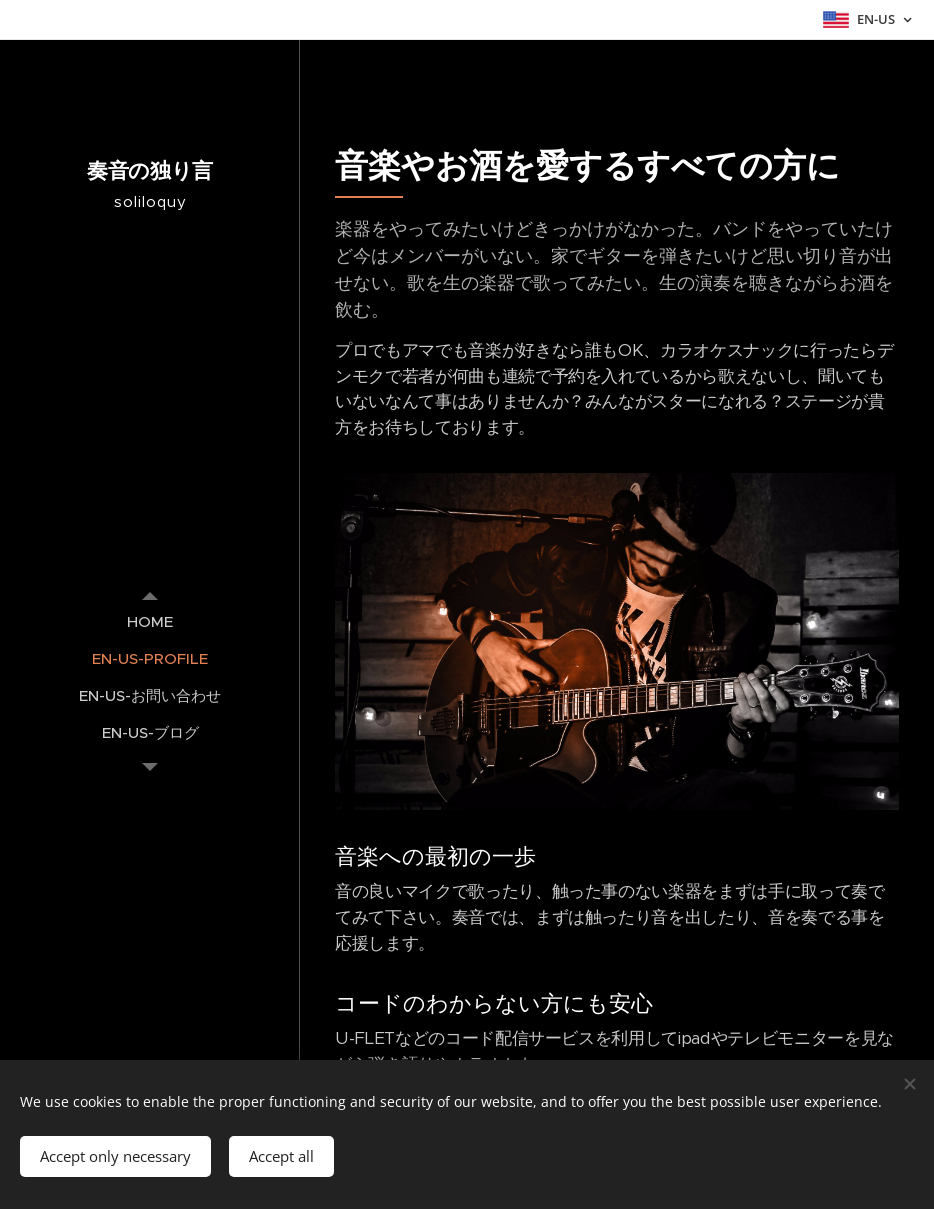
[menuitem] (150, 621)
